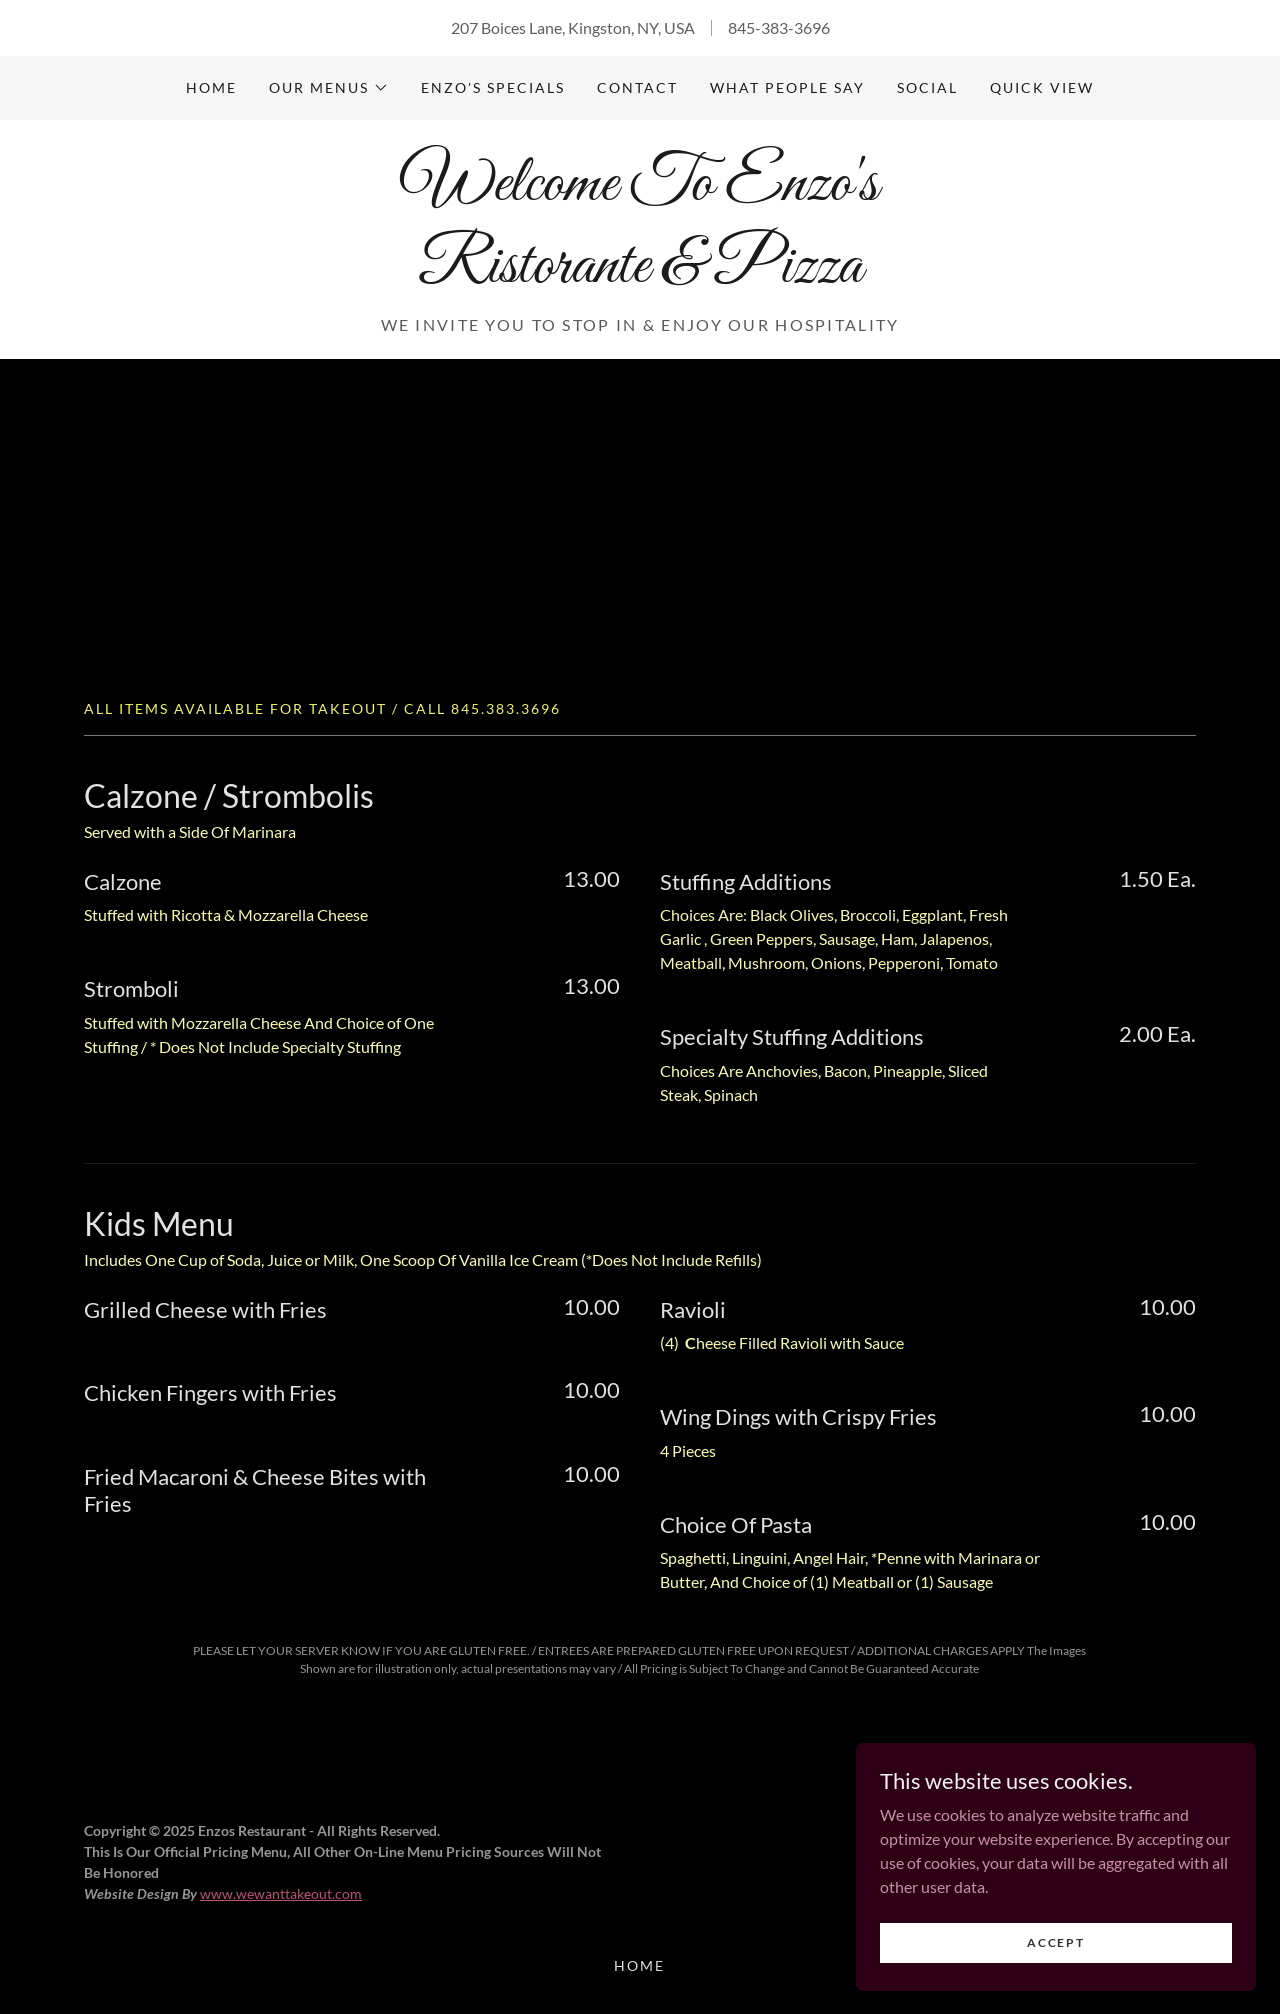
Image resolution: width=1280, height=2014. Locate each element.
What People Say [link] (787, 87)
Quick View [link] (1042, 87)
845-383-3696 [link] (779, 27)
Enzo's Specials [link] (493, 87)
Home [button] (639, 1965)
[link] (639, 275)
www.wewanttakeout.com (281, 1893)
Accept (1055, 1942)
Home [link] (211, 87)
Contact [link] (637, 87)
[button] (329, 88)
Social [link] (927, 87)
